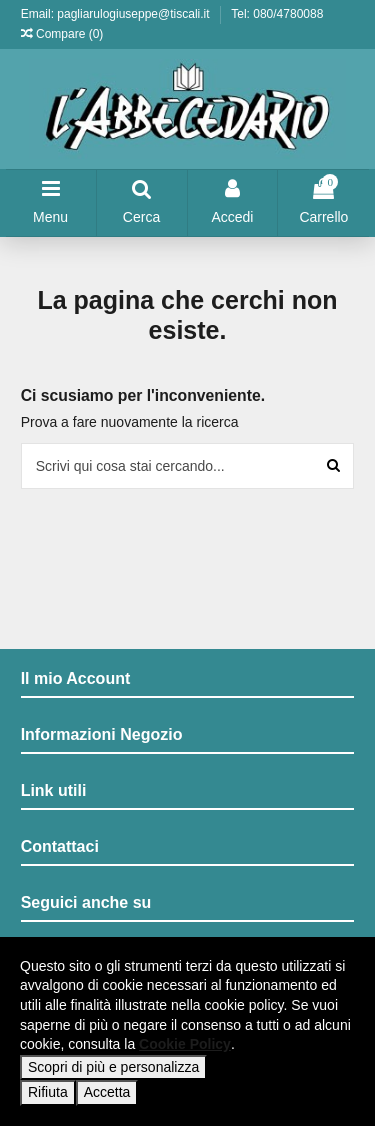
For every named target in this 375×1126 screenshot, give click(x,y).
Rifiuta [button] (48, 1092)
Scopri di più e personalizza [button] (113, 1067)
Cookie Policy (185, 1044)
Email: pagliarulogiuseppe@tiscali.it (117, 14)
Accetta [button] (107, 1092)
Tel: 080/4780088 (277, 14)
